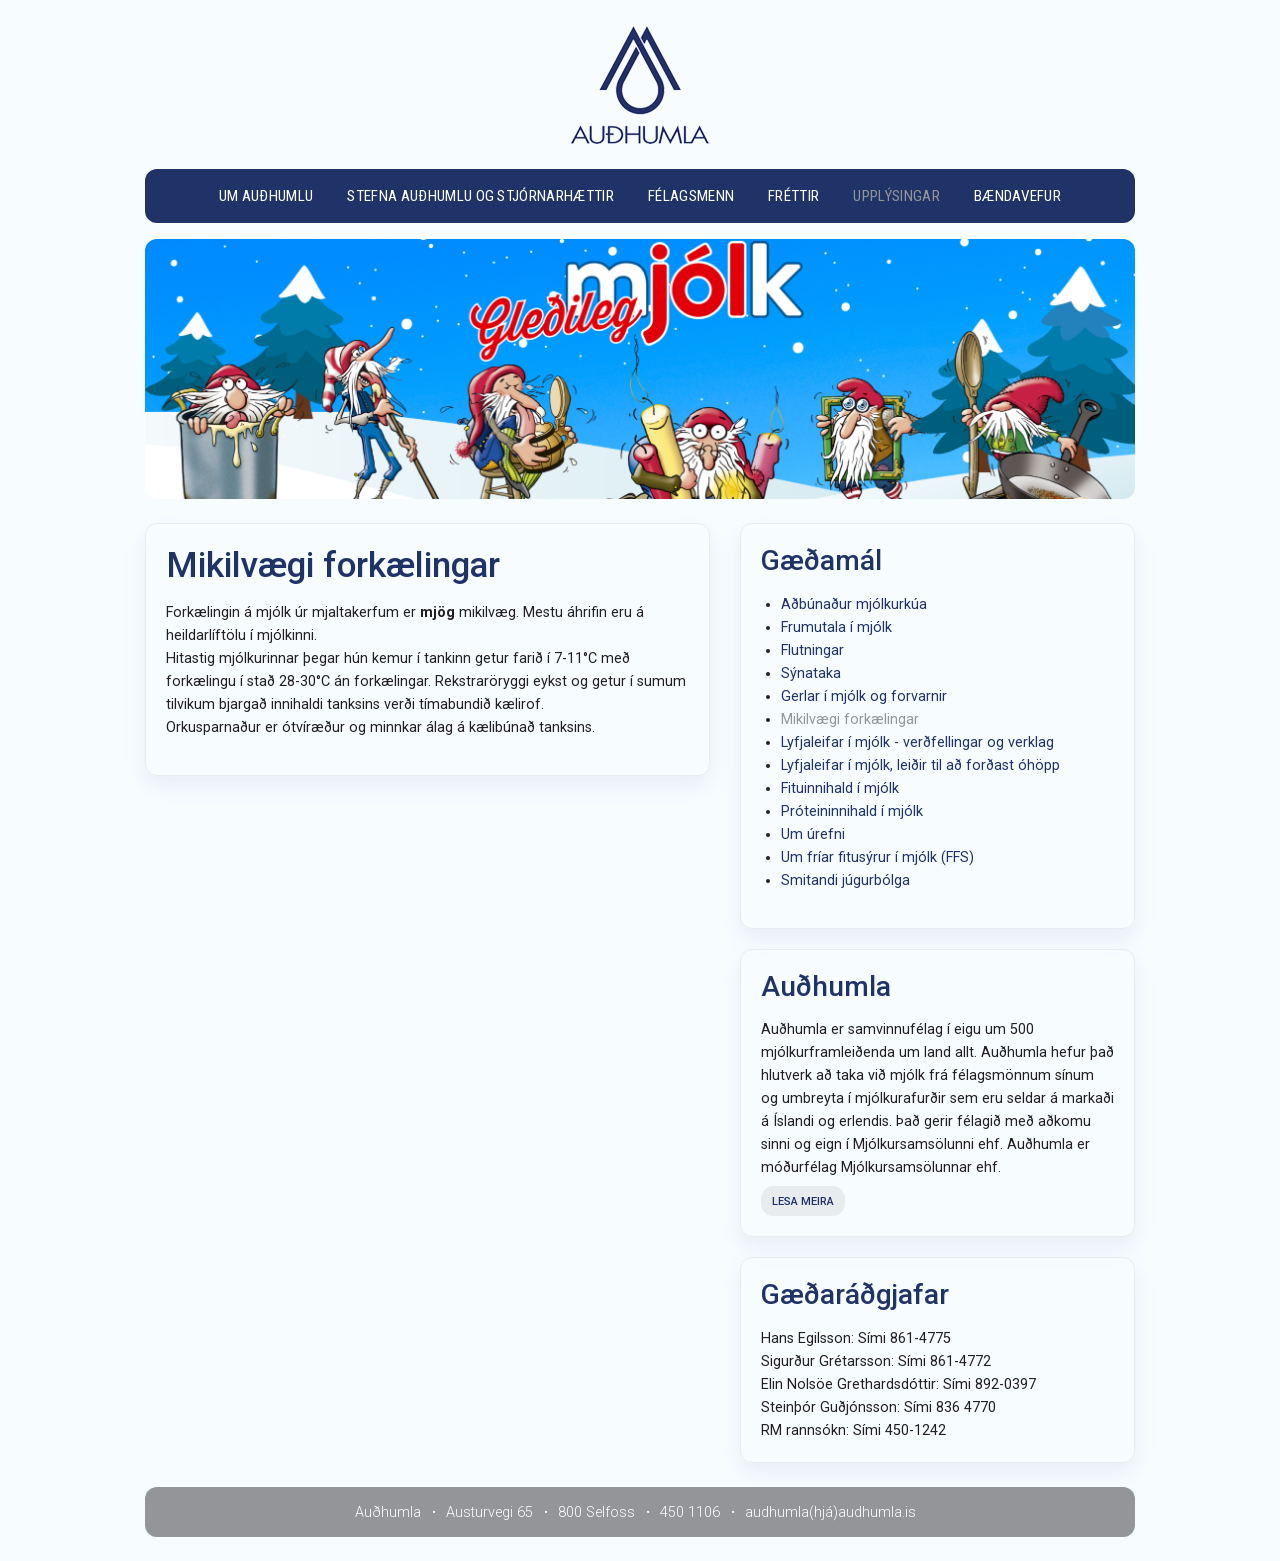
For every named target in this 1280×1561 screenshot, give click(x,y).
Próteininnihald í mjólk (852, 811)
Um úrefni (813, 834)
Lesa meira (803, 1201)
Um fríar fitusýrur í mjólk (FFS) (877, 857)
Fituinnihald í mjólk (840, 788)
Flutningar (812, 650)
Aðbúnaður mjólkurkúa (854, 604)
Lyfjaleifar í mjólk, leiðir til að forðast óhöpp (920, 765)
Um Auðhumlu (266, 196)
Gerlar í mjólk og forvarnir (864, 696)
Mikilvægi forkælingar (850, 719)
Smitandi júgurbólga (845, 880)
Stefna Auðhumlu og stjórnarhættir (480, 196)
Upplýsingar (896, 196)
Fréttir (793, 196)
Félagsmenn (691, 196)
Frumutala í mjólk (836, 627)
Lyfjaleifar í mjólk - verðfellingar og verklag (917, 742)
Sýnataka (811, 673)
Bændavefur (1017, 196)
